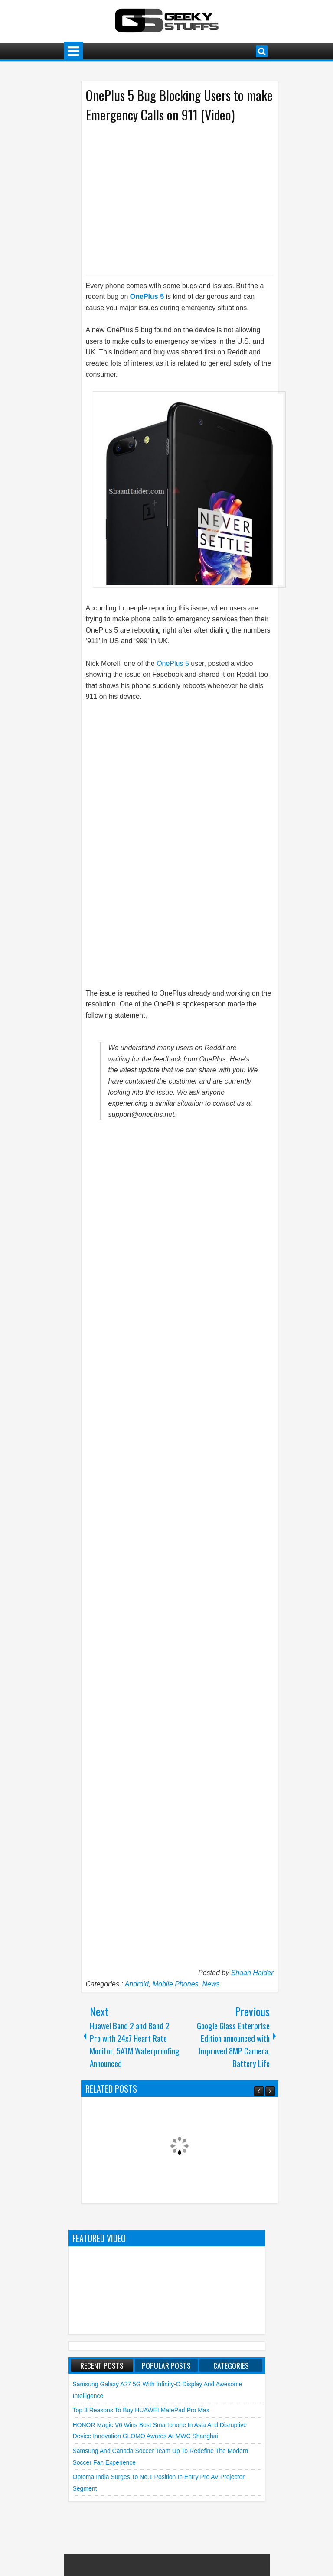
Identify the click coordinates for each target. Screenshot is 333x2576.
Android (137, 1984)
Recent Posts (102, 2365)
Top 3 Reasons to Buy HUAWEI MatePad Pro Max (141, 2410)
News (210, 1984)
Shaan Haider (252, 1972)
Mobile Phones (176, 1984)
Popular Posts (166, 2365)
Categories (231, 2365)
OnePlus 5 (147, 296)
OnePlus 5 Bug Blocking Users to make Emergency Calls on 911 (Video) (179, 104)
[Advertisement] (171, 198)
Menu (73, 51)
